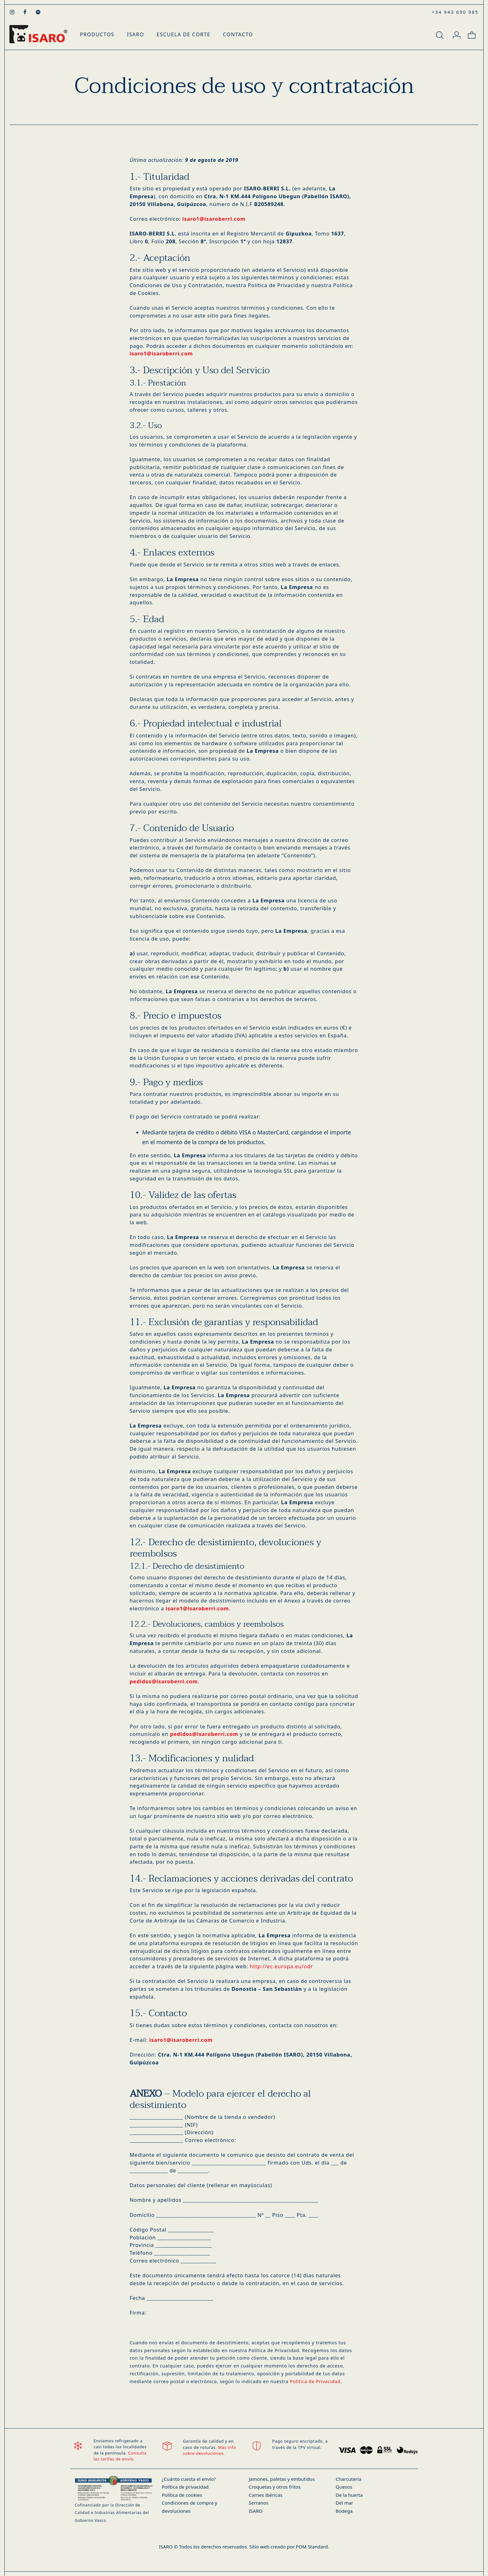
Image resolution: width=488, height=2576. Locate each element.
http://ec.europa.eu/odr (281, 1966)
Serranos (259, 2503)
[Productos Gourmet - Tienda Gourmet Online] (38, 34)
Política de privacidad (185, 2487)
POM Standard (312, 2546)
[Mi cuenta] (457, 34)
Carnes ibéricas (265, 2495)
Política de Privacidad (315, 2381)
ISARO (256, 2511)
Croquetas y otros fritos (275, 2487)
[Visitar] (12, 11)
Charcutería (348, 2479)
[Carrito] (472, 34)
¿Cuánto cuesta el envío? (189, 2479)
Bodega (344, 2511)
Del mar (344, 2503)
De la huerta (349, 2495)
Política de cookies (182, 2495)
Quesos (344, 2487)
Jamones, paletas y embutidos (282, 2479)
